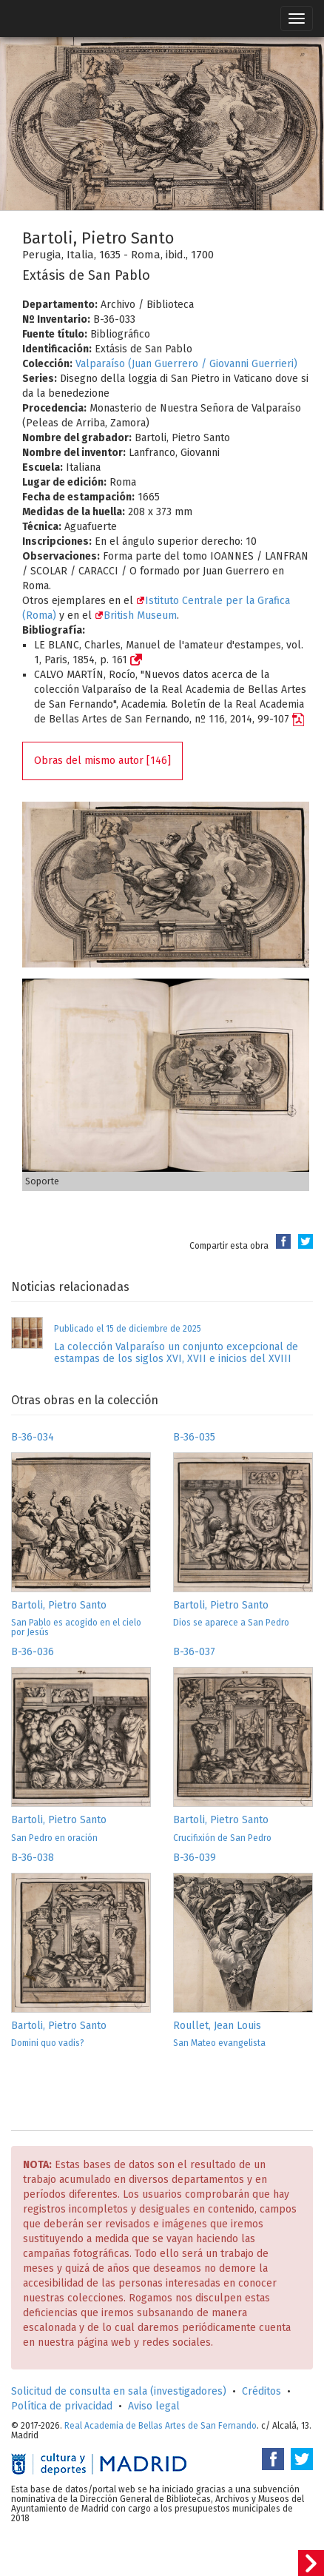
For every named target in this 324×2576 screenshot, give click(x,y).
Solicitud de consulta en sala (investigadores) (118, 2391)
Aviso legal (154, 2406)
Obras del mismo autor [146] (102, 760)
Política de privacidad (61, 2406)
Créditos (261, 2391)
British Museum (136, 615)
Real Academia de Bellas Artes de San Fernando (160, 2426)
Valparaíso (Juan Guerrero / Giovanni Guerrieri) (186, 364)
